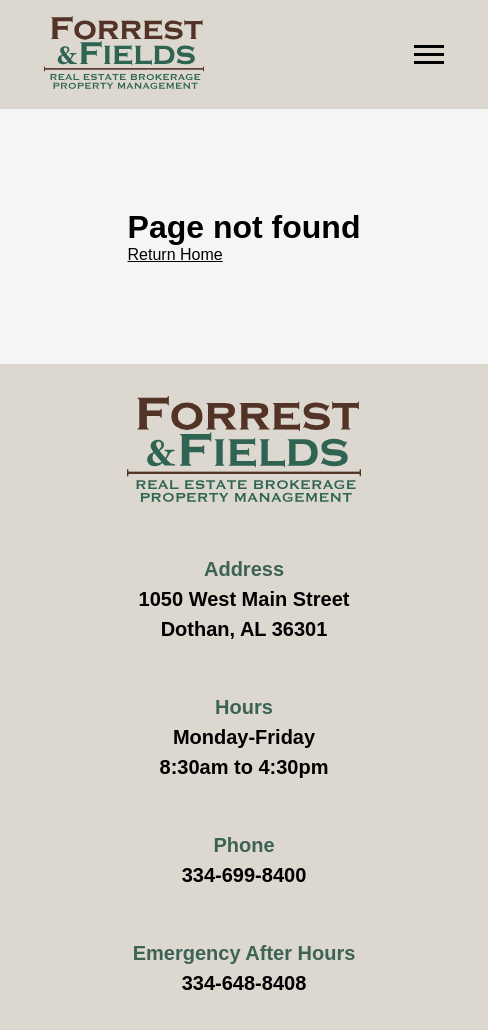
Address (244, 569)
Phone (243, 845)
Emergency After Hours (244, 953)
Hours (244, 707)
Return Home (175, 254)
